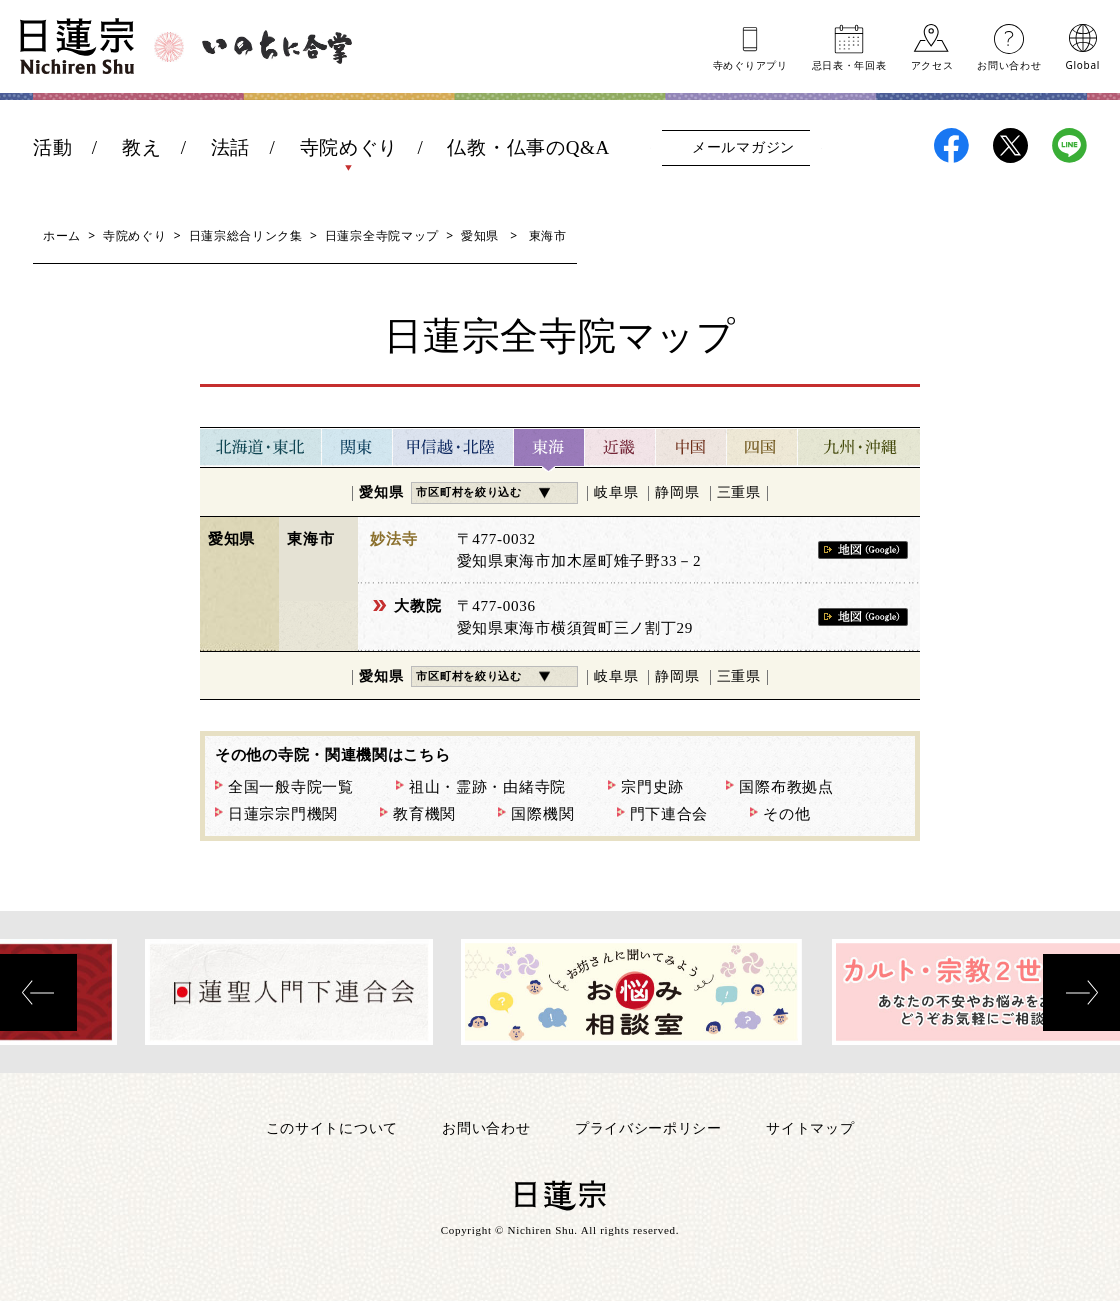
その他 (786, 814)
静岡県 (677, 492)
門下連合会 (669, 814)
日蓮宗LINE (1069, 145)
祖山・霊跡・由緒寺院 (487, 787)
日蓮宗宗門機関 (283, 814)
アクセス (932, 64)
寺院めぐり (349, 147)
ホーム (62, 235)
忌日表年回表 (849, 64)
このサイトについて (332, 1127)
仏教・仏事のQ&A (528, 147)
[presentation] (38, 992)
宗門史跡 (652, 787)
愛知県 (480, 235)
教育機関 (424, 814)
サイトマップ (810, 1127)
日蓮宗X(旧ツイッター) (1010, 145)
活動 (52, 147)
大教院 (417, 606)
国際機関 (542, 814)
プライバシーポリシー (648, 1127)
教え (141, 147)
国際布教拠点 (786, 787)
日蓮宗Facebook (951, 145)
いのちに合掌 (277, 47)
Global (1083, 64)
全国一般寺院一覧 (291, 787)
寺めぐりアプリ (750, 64)
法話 (230, 147)
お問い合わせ (1009, 64)
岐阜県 (616, 492)
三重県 (739, 492)
